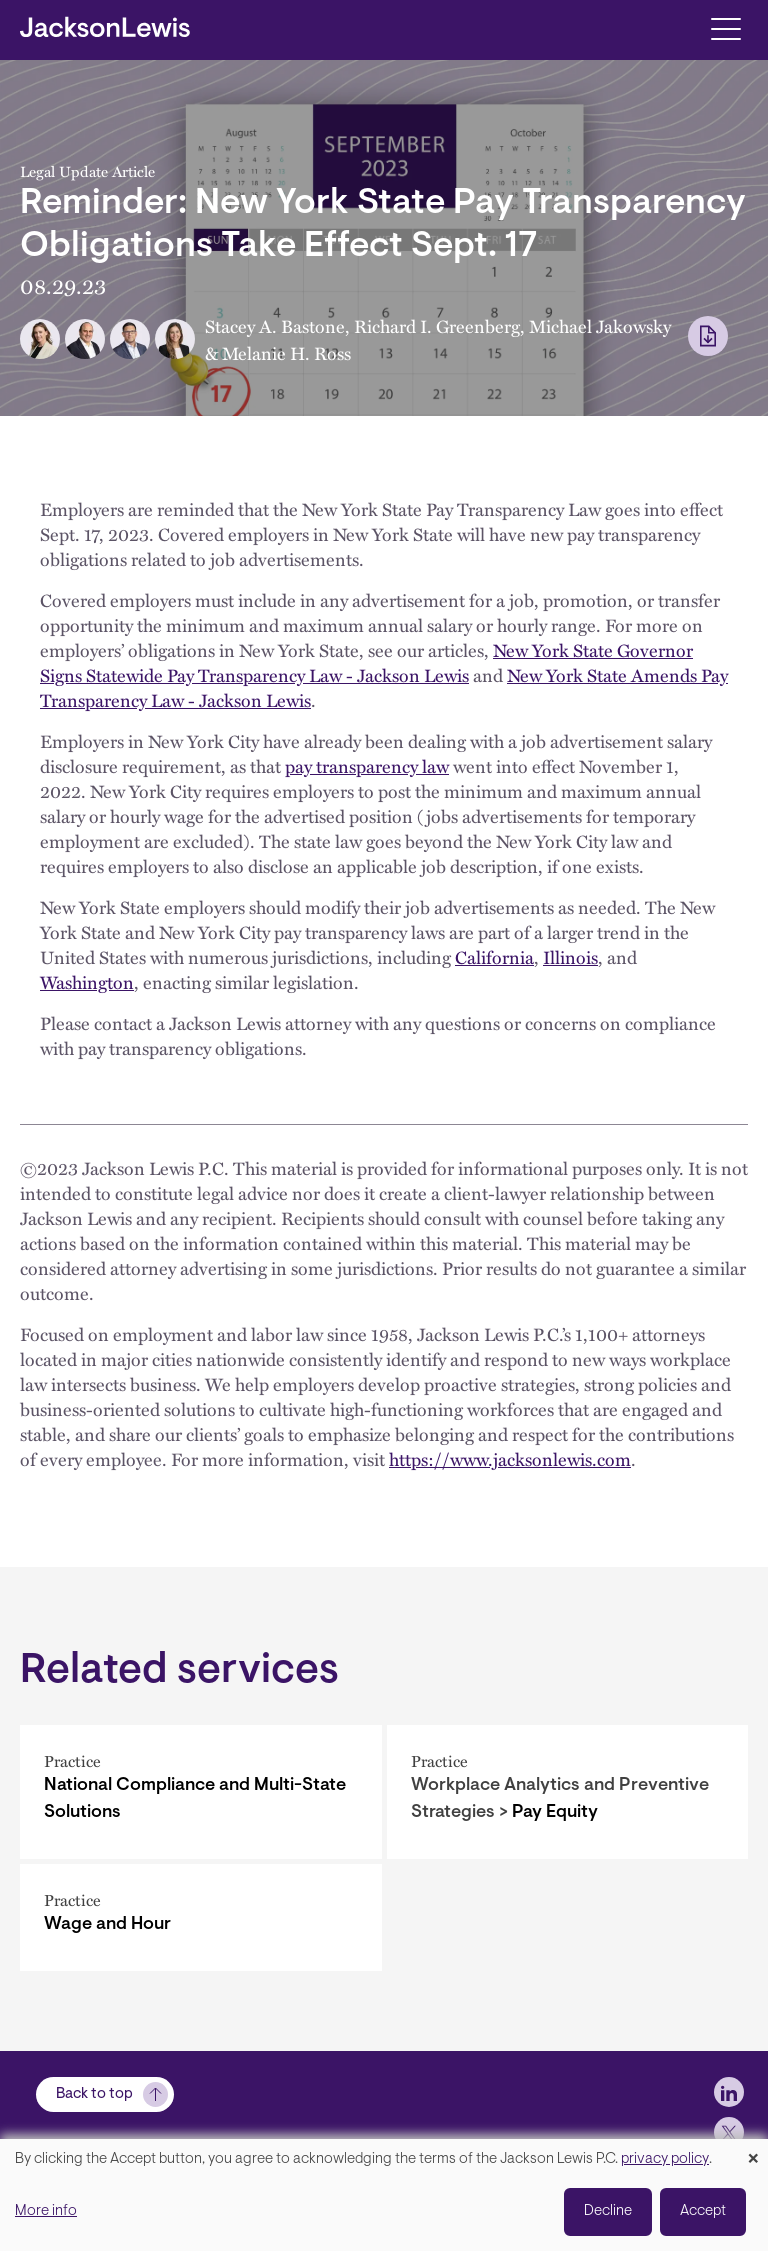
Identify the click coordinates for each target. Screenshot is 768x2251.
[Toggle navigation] (725, 27)
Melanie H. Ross (286, 352)
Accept (703, 2211)
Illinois (570, 956)
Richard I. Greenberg (437, 325)
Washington (87, 981)
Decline (608, 2211)
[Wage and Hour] (201, 1917)
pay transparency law (367, 765)
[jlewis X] (729, 2132)
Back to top (94, 2094)
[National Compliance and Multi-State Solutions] (201, 1792)
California (494, 956)
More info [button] (46, 2211)
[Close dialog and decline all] (753, 2151)
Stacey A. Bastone (275, 325)
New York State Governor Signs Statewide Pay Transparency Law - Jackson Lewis (366, 662)
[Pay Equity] (568, 1792)
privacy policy (665, 2159)
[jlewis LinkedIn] (729, 2092)
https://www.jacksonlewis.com (510, 1458)
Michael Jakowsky (600, 325)
